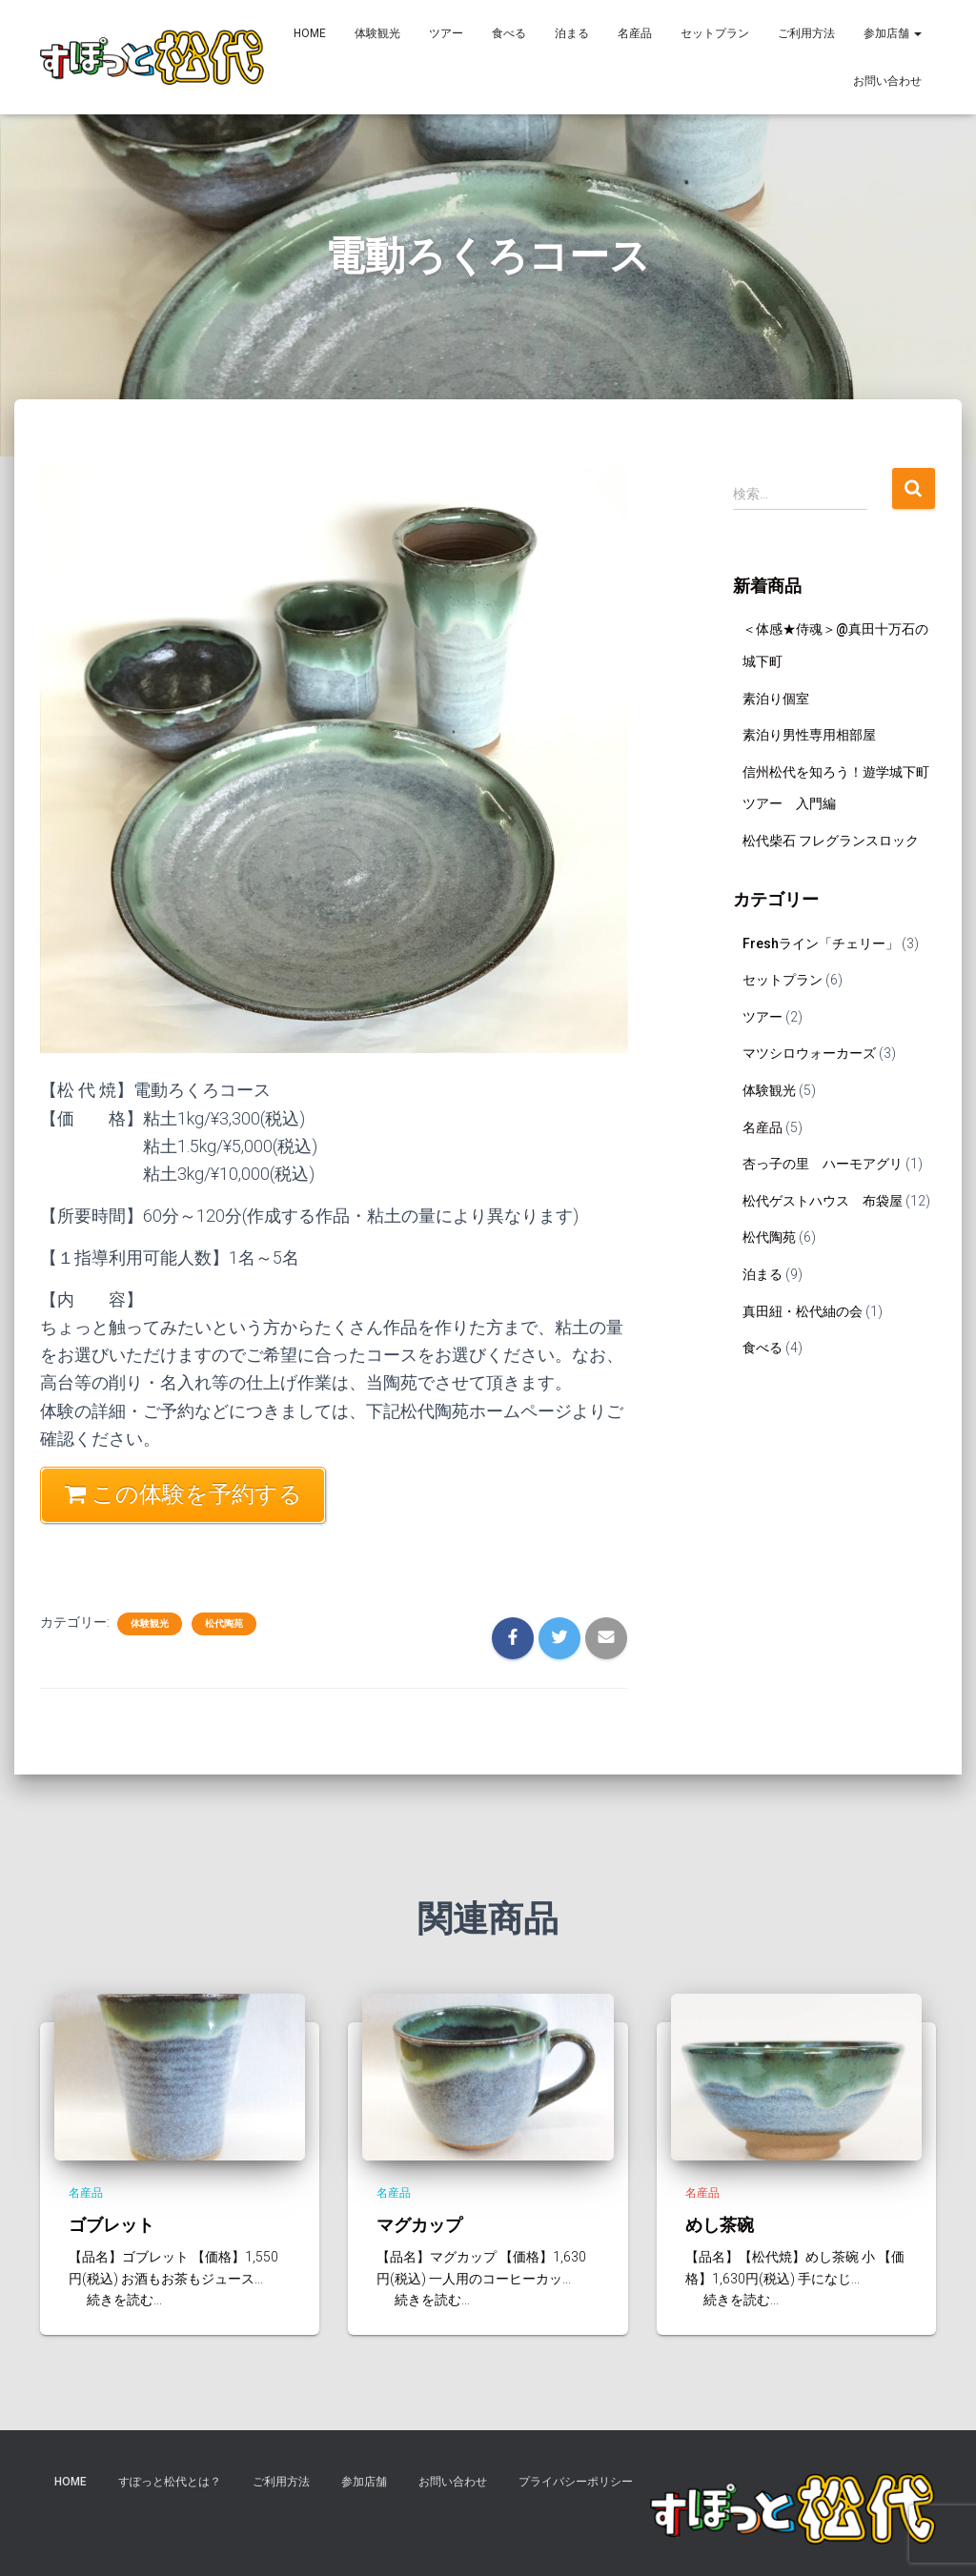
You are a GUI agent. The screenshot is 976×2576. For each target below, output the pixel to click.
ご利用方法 (806, 33)
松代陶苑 (224, 1623)
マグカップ (419, 2224)
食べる (509, 33)
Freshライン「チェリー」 (820, 943)
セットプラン (715, 33)
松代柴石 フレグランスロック (830, 840)
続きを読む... (117, 2299)
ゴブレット (111, 2224)
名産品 (635, 33)
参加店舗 (893, 33)
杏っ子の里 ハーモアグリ (822, 1163)
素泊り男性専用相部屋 (809, 734)
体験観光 (377, 33)
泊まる (572, 33)
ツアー (446, 33)
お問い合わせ (887, 81)
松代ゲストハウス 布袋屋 (822, 1200)
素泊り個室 (775, 698)
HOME (310, 33)
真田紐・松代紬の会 (802, 1311)
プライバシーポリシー (575, 2481)
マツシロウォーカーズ (809, 1053)
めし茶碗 (719, 2224)
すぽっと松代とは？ (169, 2481)
